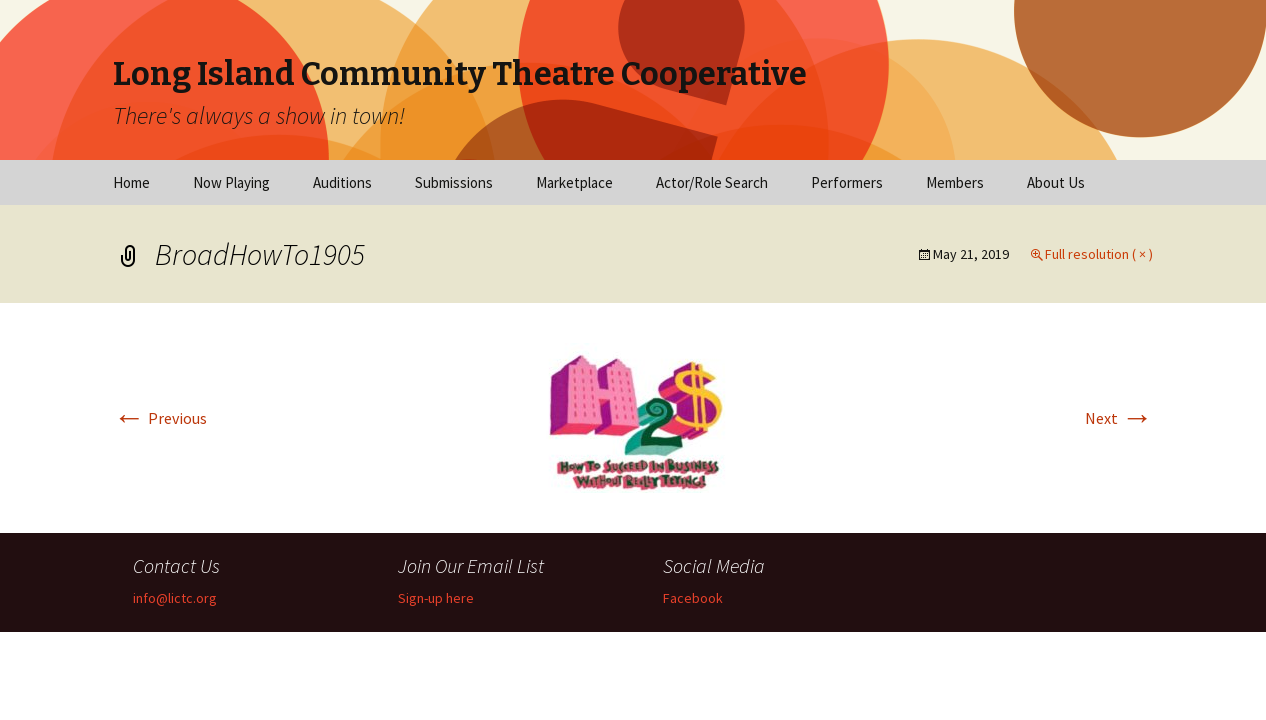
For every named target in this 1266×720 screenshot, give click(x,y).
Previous (160, 418)
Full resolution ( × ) (1099, 254)
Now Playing (231, 182)
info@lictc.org (175, 598)
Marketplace (574, 182)
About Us (1056, 182)
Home (131, 182)
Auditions (342, 182)
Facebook (693, 598)
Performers (847, 182)
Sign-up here (436, 598)
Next (1119, 418)
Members (955, 182)
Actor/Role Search (712, 182)
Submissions (454, 182)
